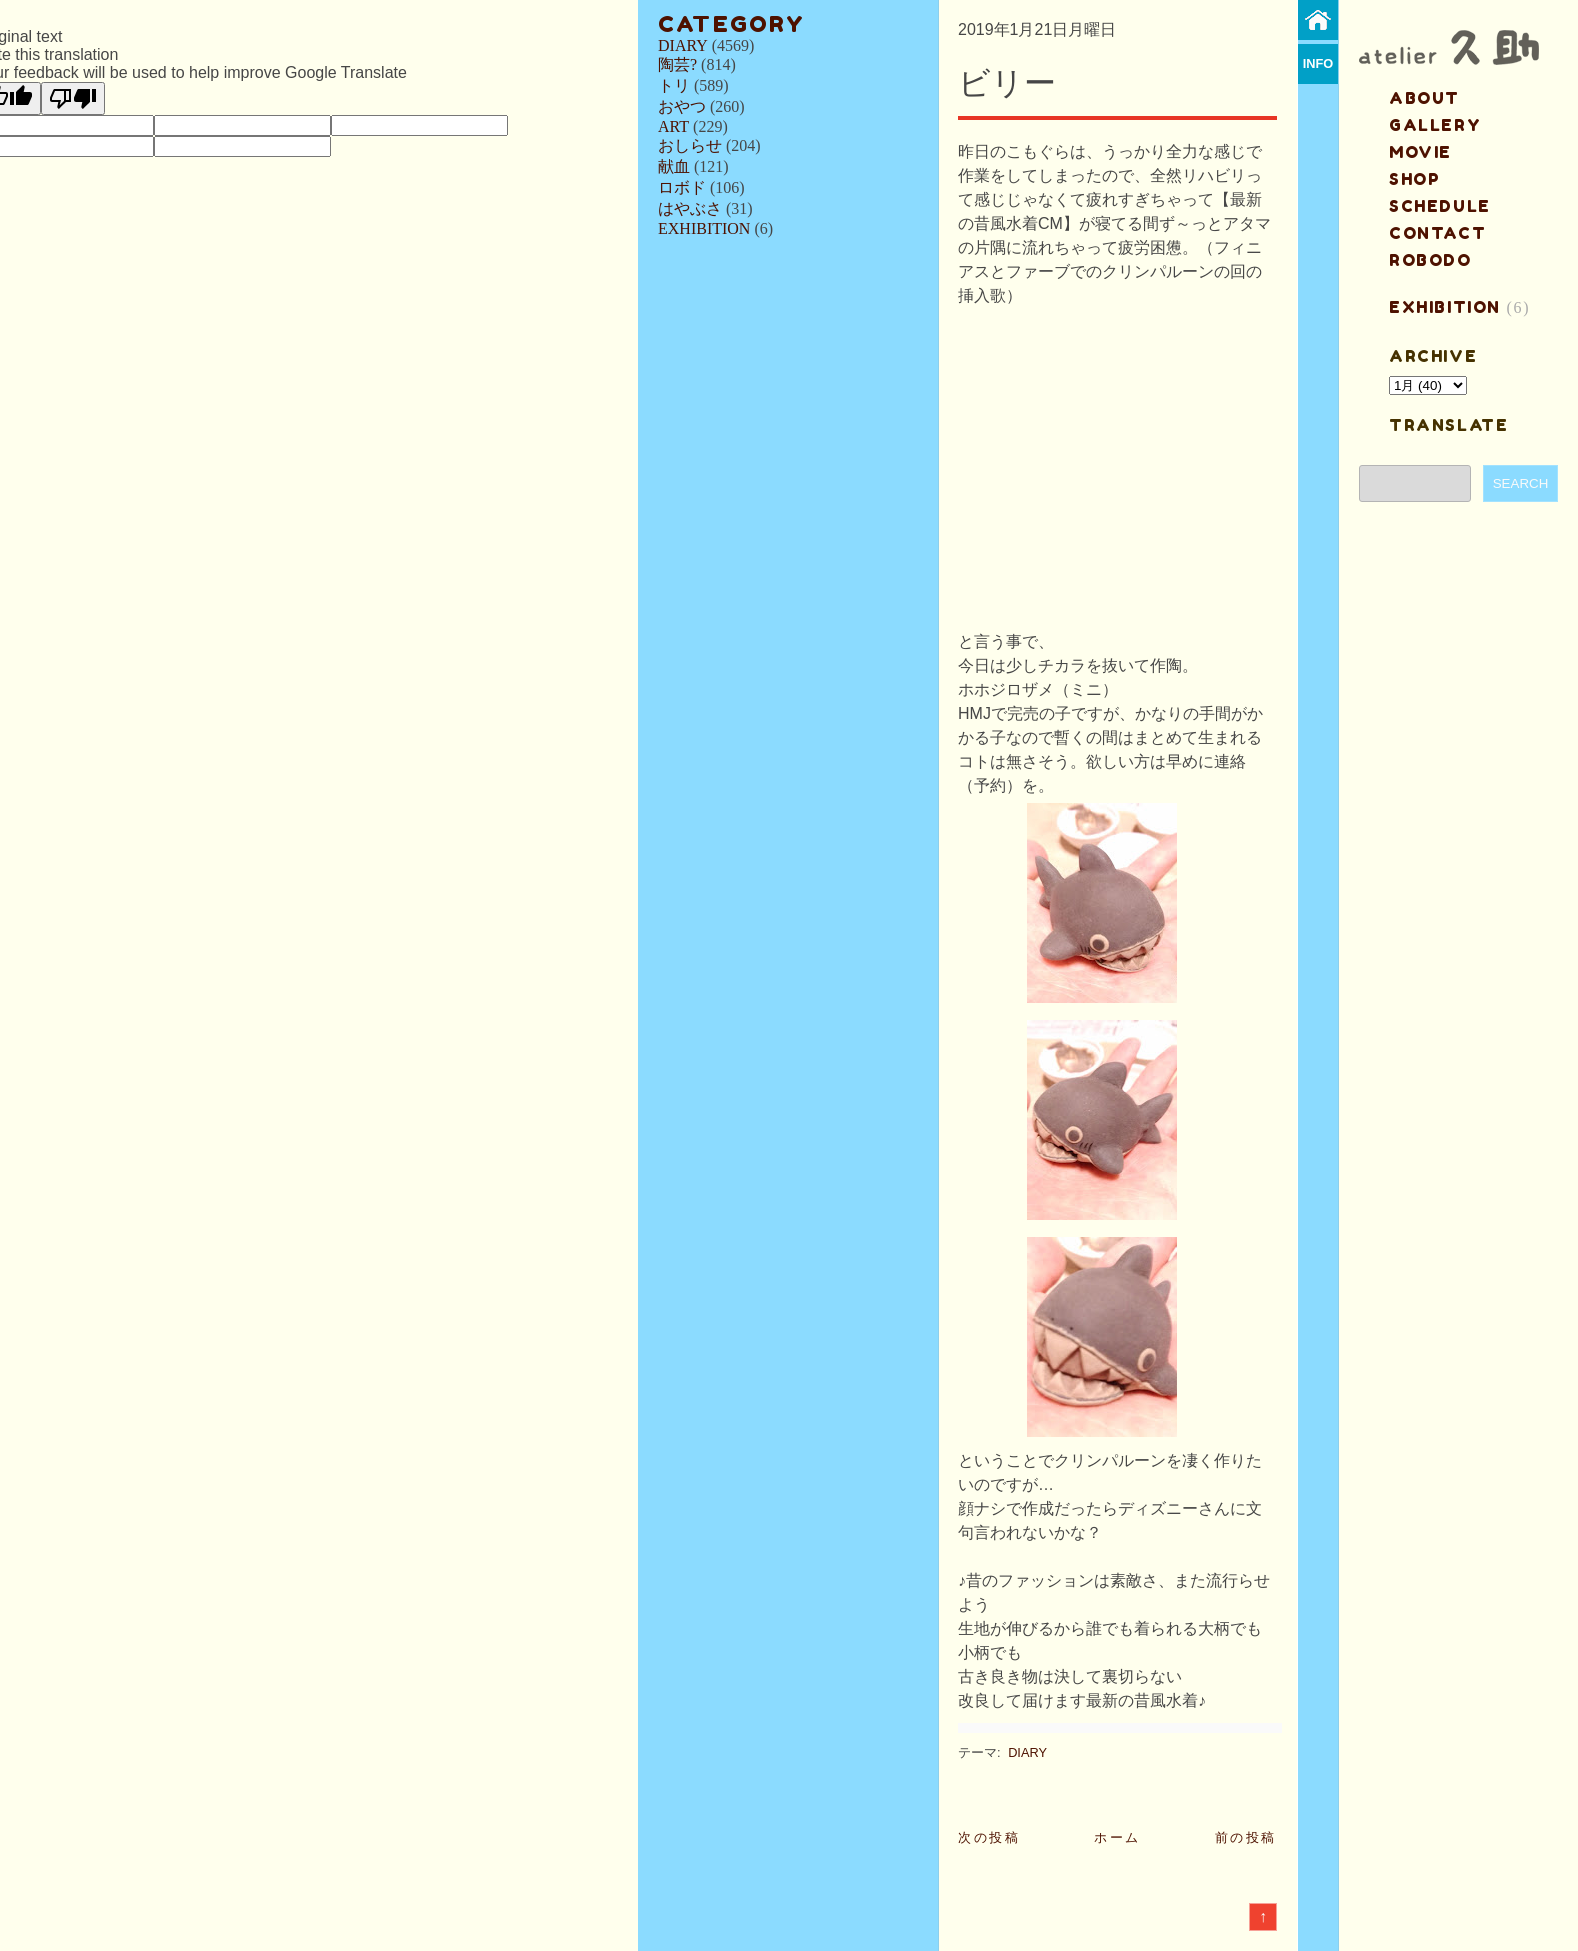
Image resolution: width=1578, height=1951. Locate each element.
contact (1437, 233)
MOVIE (1420, 152)
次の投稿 (989, 1837)
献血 (674, 166)
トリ (674, 85)
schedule (1440, 206)
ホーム (1117, 1837)
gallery (1435, 125)
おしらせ (690, 145)
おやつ (682, 106)
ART (673, 126)
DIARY (683, 45)
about (1424, 98)
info (1318, 63)
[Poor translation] (73, 98)
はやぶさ (690, 208)
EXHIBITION (704, 228)
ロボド (682, 187)
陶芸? (677, 64)
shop (1414, 179)
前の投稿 (1246, 1837)
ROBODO (1430, 260)
